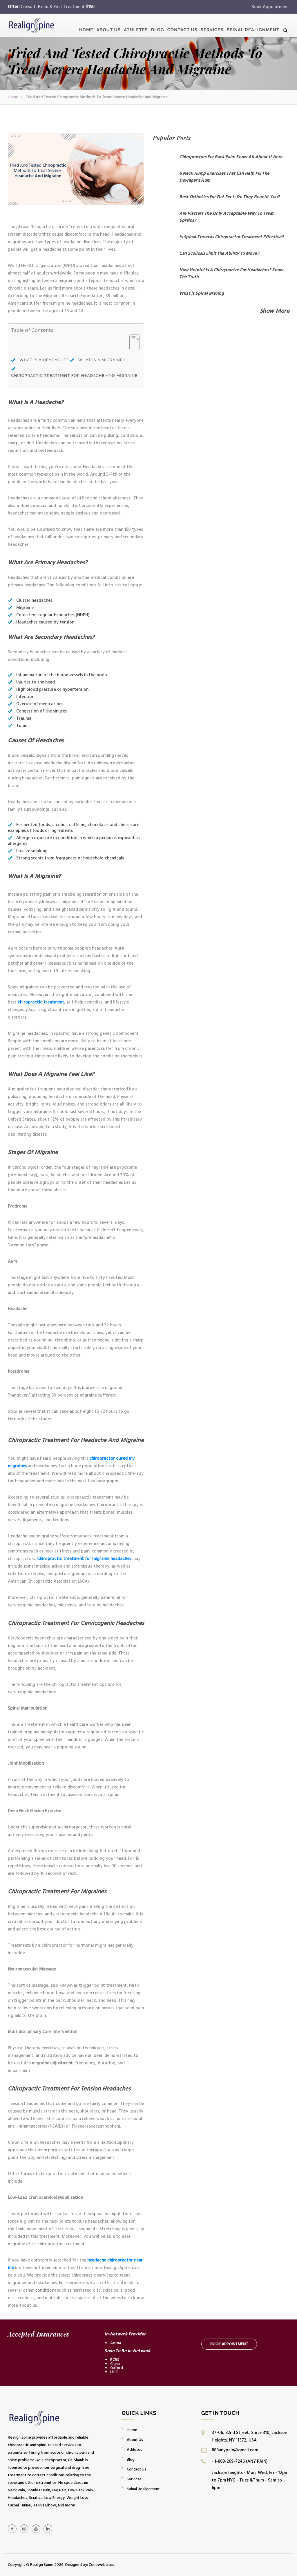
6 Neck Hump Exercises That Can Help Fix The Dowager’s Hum (224, 177)
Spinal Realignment (253, 27)
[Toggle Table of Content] (131, 345)
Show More (274, 311)
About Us (108, 27)
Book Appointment (270, 6)
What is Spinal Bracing (201, 293)
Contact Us (182, 27)
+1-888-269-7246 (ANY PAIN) (239, 2461)
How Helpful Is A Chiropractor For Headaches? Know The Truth (231, 273)
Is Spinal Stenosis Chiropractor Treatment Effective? (231, 237)
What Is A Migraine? (101, 360)
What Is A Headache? (44, 360)
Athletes (136, 27)
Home (86, 27)
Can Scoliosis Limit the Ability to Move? (219, 253)
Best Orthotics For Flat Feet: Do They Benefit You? (229, 197)
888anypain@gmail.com (235, 2450)
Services (212, 27)
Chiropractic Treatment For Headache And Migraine (74, 375)
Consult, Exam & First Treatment (58, 6)
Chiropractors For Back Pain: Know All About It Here (230, 157)
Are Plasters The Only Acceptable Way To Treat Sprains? (226, 217)
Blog (157, 27)
